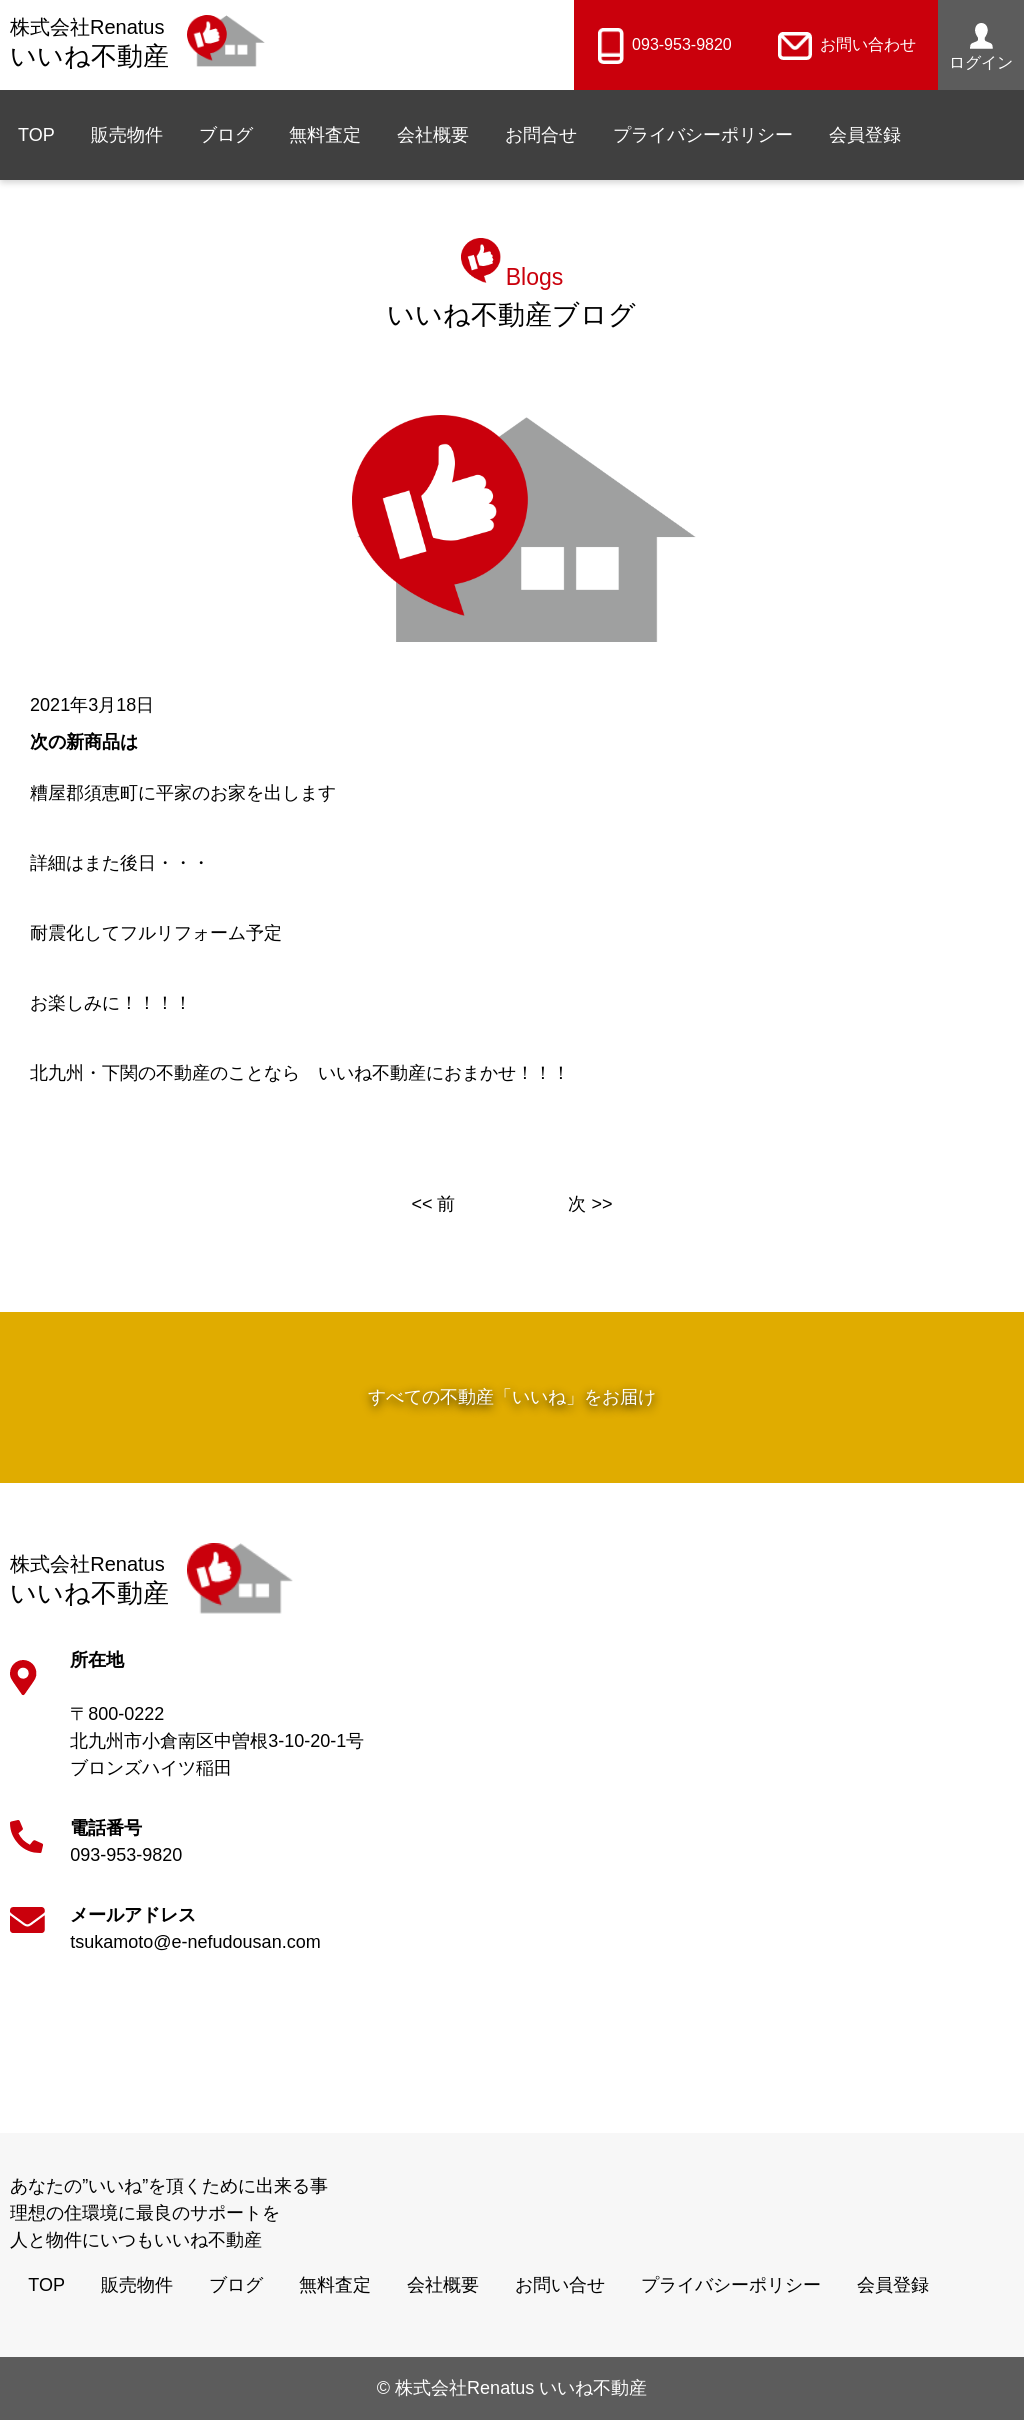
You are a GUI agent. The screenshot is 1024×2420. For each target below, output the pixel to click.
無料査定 (325, 135)
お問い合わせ (847, 44)
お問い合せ (560, 2285)
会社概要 (433, 135)
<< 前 (433, 1204)
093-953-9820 (664, 44)
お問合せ (541, 135)
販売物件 (127, 135)
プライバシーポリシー (703, 135)
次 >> (590, 1204)
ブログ (226, 135)
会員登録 (865, 135)
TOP (36, 135)
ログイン (981, 47)
